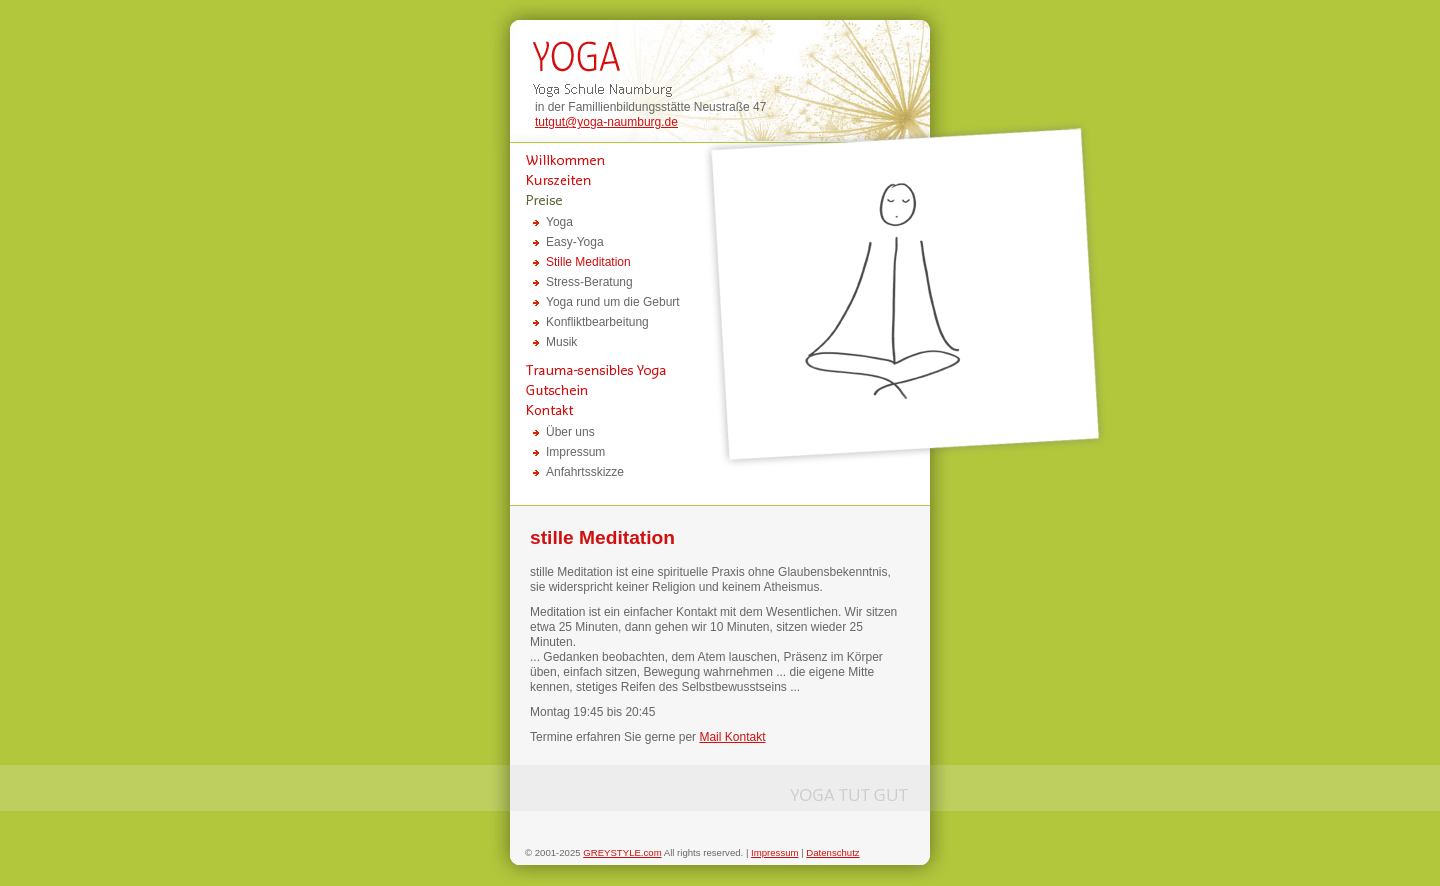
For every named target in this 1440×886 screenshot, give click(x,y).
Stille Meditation (588, 262)
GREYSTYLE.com (622, 852)
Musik (561, 342)
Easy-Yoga (575, 242)
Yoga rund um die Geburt (613, 302)
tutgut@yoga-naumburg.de (606, 122)
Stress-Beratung (589, 282)
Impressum (575, 452)
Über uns (570, 432)
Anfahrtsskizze (585, 472)
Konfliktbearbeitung (597, 322)
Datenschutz (832, 852)
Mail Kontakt (732, 737)
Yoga (559, 222)
